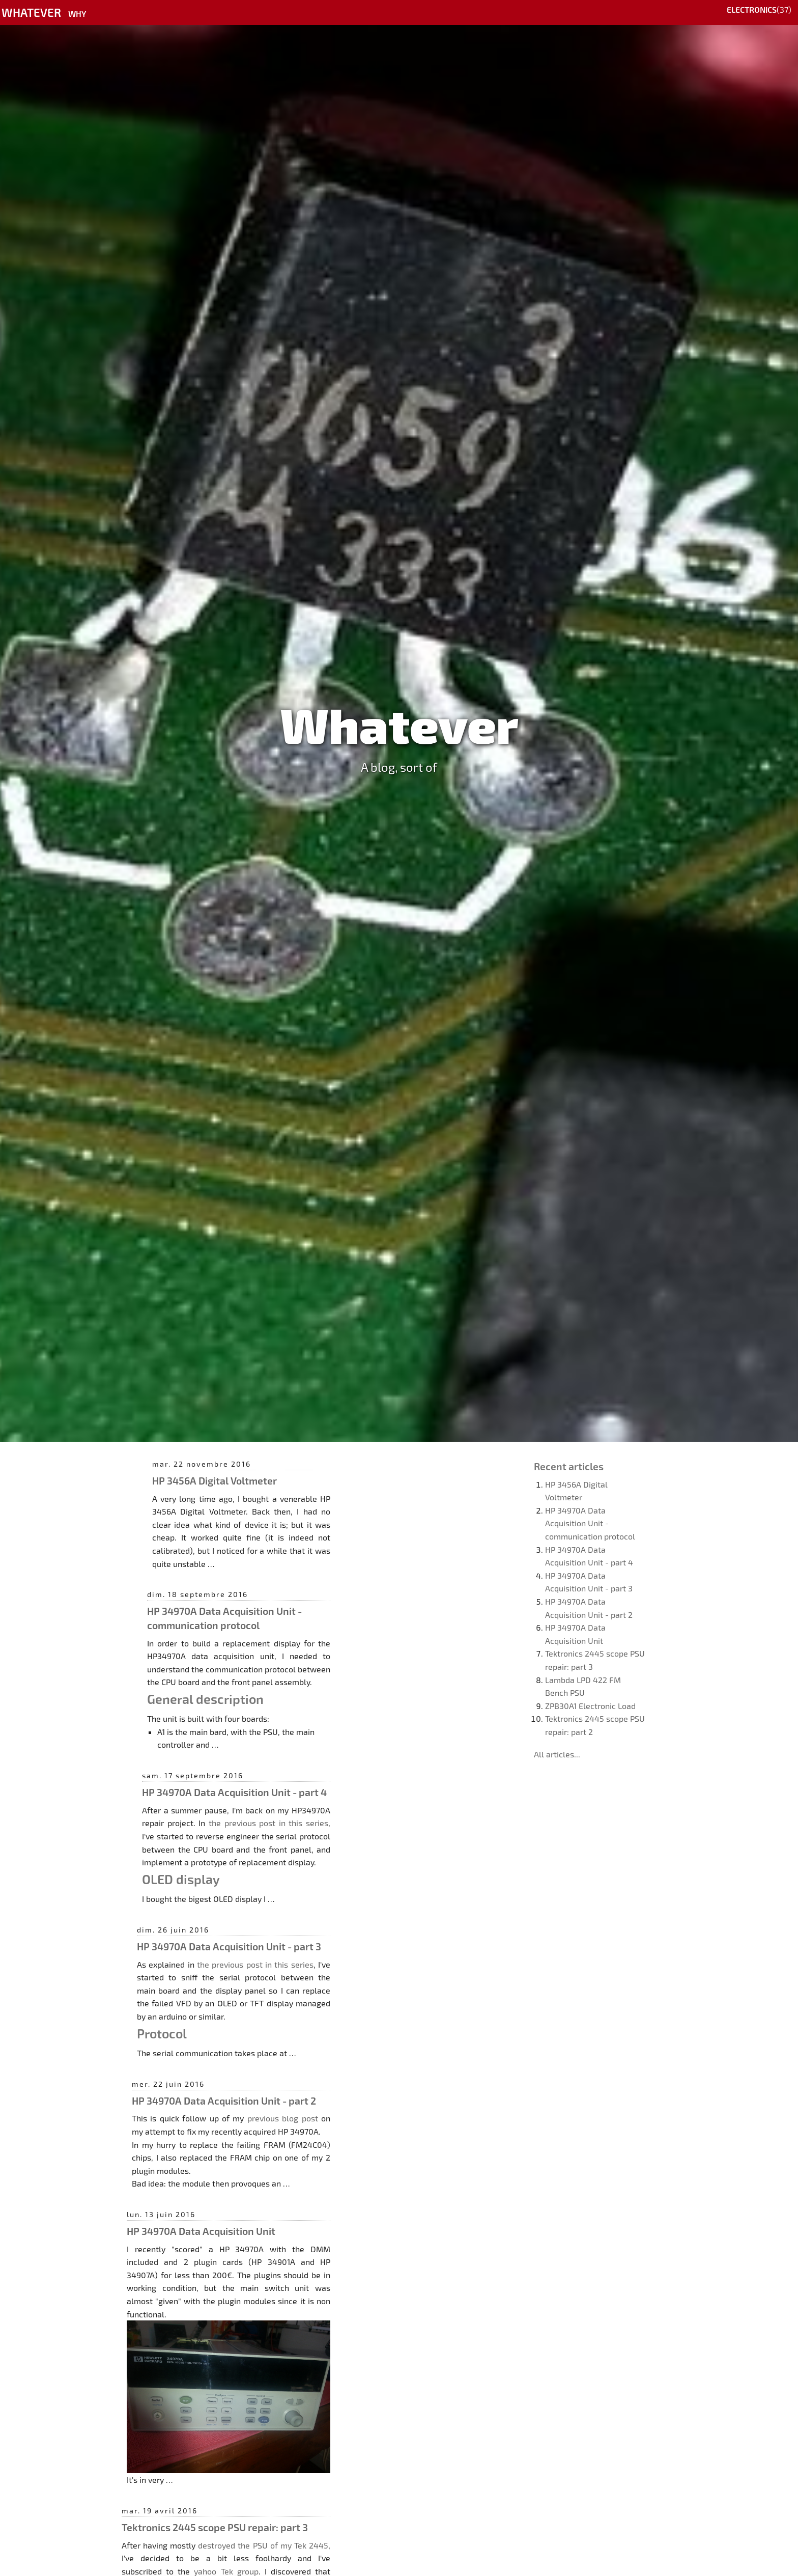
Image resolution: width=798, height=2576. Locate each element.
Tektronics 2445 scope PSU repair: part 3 (215, 2527)
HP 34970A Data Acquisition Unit (201, 2231)
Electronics (752, 9)
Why (77, 13)
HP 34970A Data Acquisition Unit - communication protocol (590, 1523)
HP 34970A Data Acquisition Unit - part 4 (234, 1792)
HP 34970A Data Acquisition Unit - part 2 (224, 2100)
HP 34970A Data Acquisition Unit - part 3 (229, 1946)
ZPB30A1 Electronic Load (590, 1706)
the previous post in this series (268, 1823)
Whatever (31, 12)
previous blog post (282, 2118)
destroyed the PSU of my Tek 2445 (263, 2545)
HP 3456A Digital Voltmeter (214, 1480)
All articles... (557, 1754)
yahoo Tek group (226, 2571)
